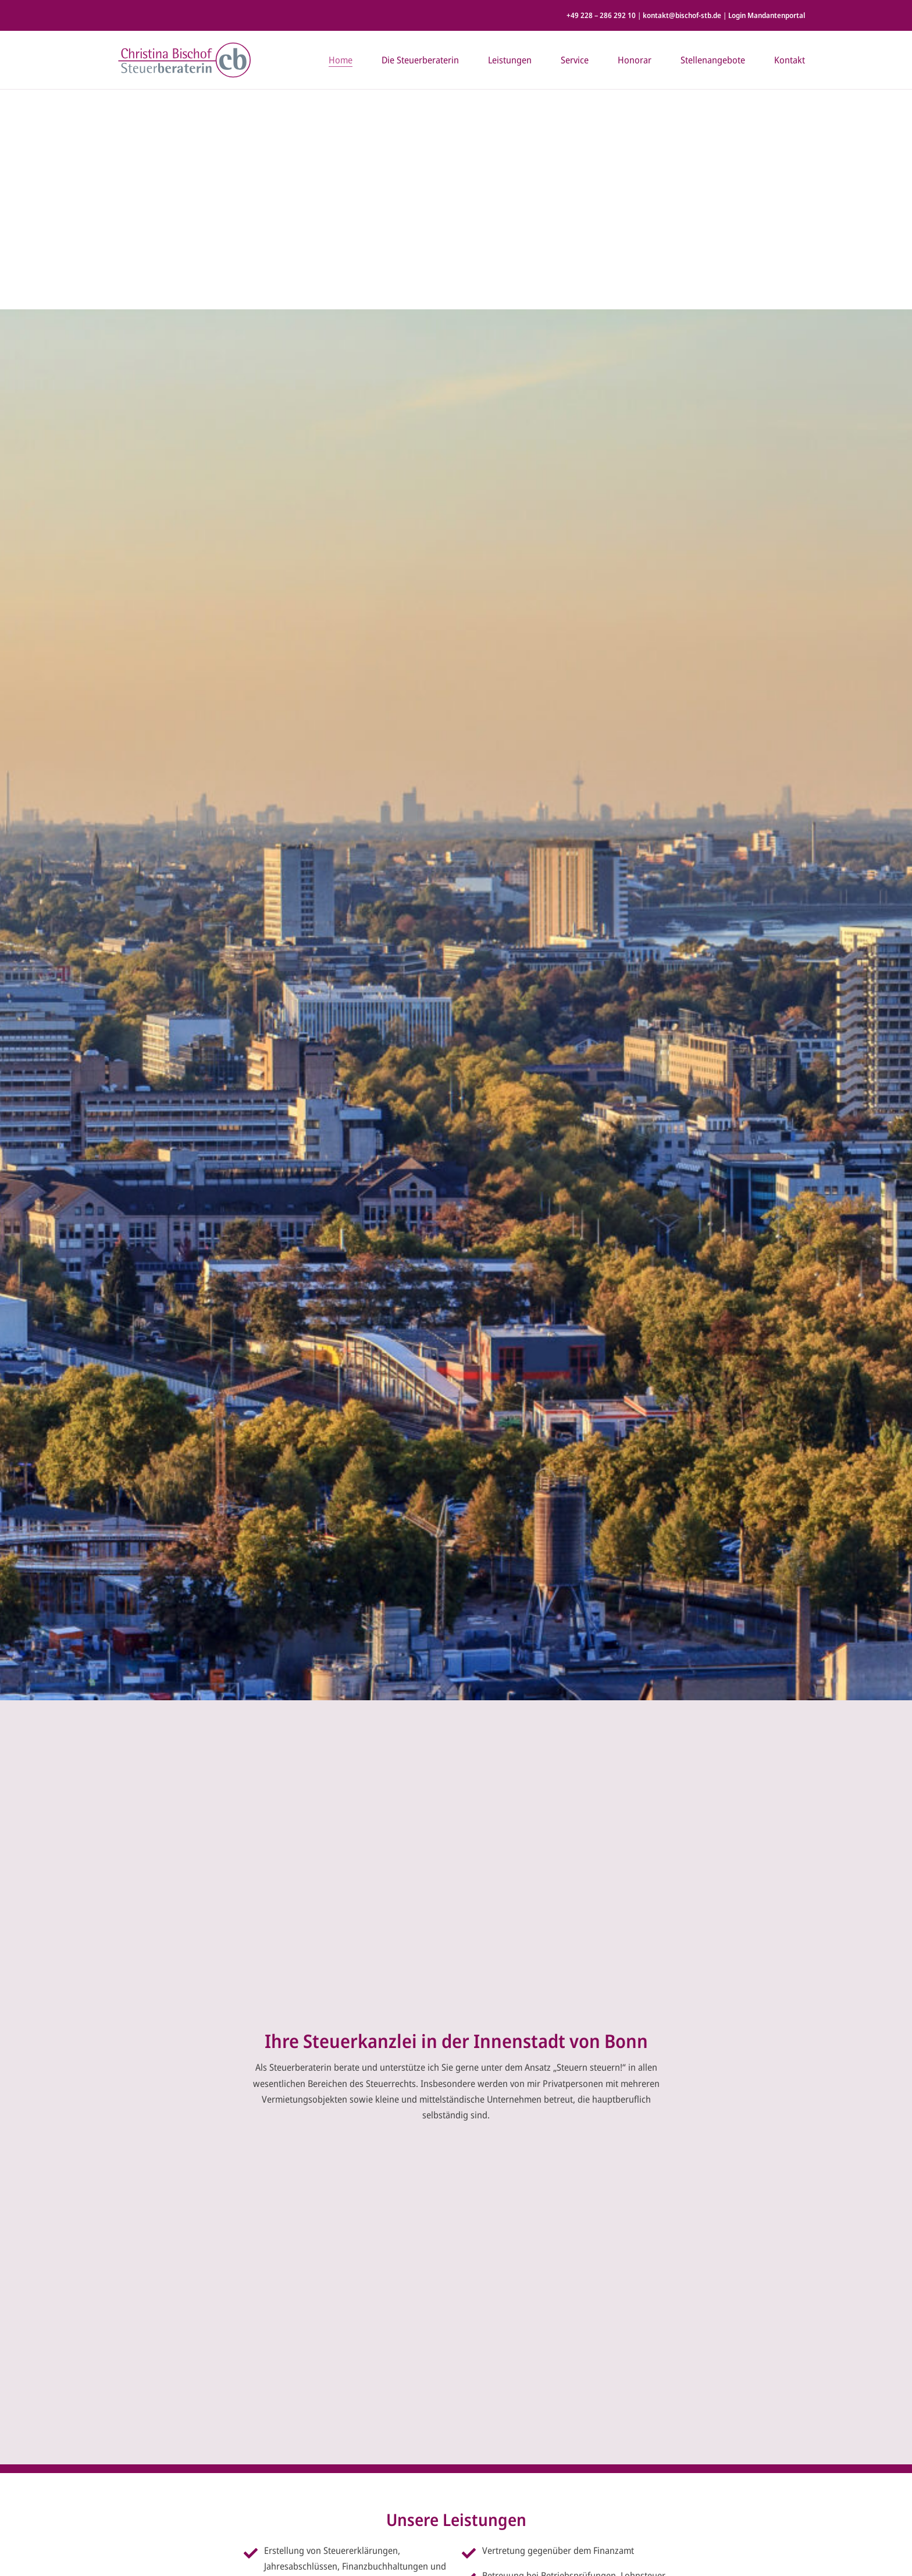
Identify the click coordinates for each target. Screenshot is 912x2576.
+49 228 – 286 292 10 (601, 15)
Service (575, 59)
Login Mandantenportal (766, 15)
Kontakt (789, 59)
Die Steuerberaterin (420, 59)
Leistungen (510, 59)
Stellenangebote (713, 59)
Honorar (634, 59)
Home (340, 59)
